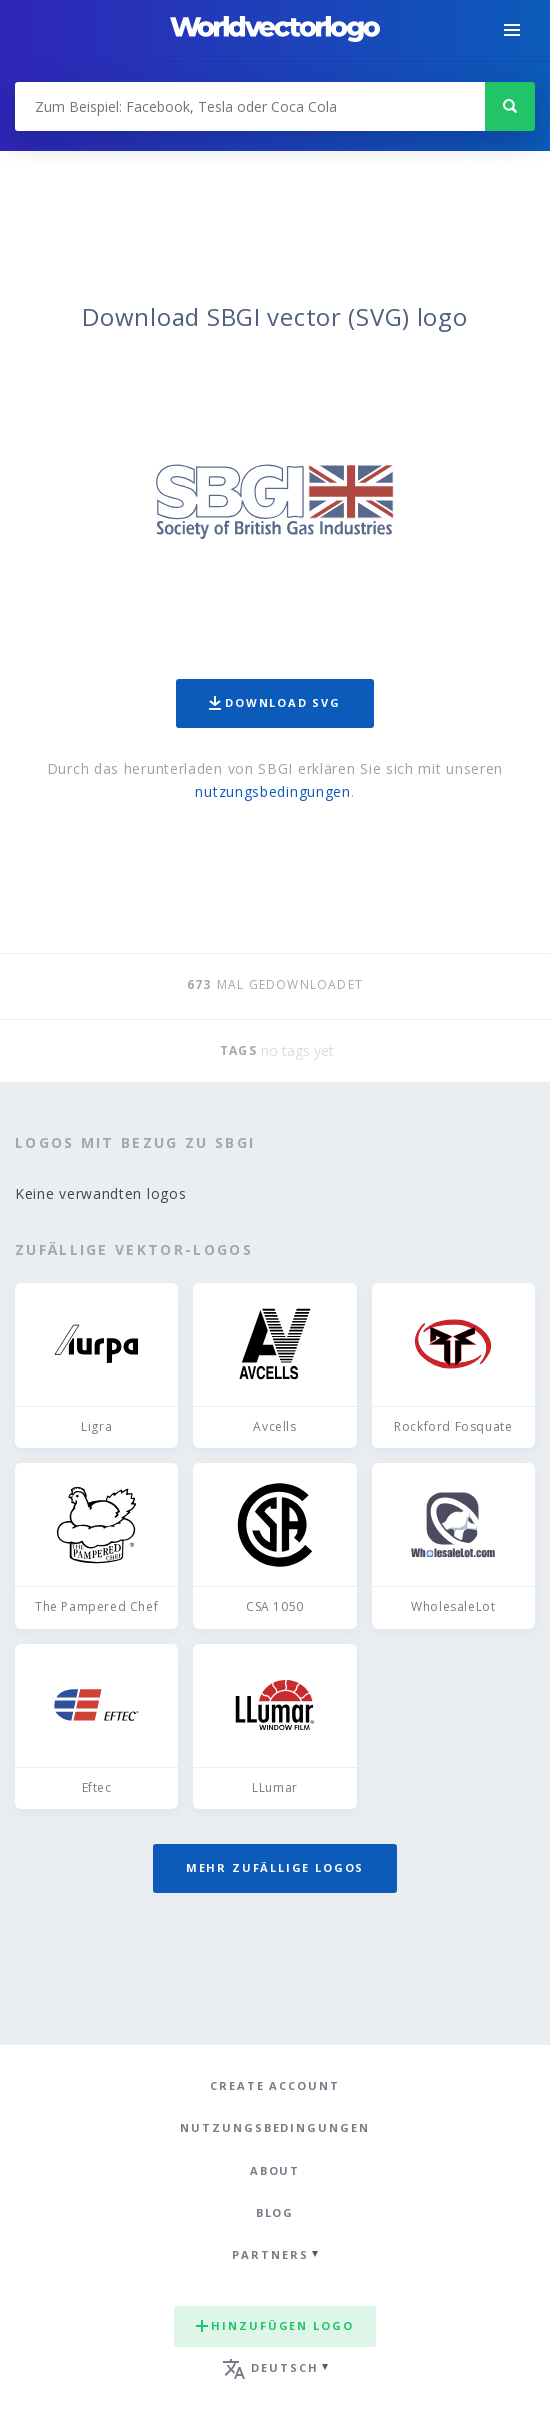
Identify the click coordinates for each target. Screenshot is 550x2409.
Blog (275, 2212)
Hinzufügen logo (275, 2325)
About (275, 2170)
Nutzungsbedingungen (275, 2127)
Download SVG (275, 702)
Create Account (275, 2085)
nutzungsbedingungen (272, 791)
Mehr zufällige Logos (275, 1867)
